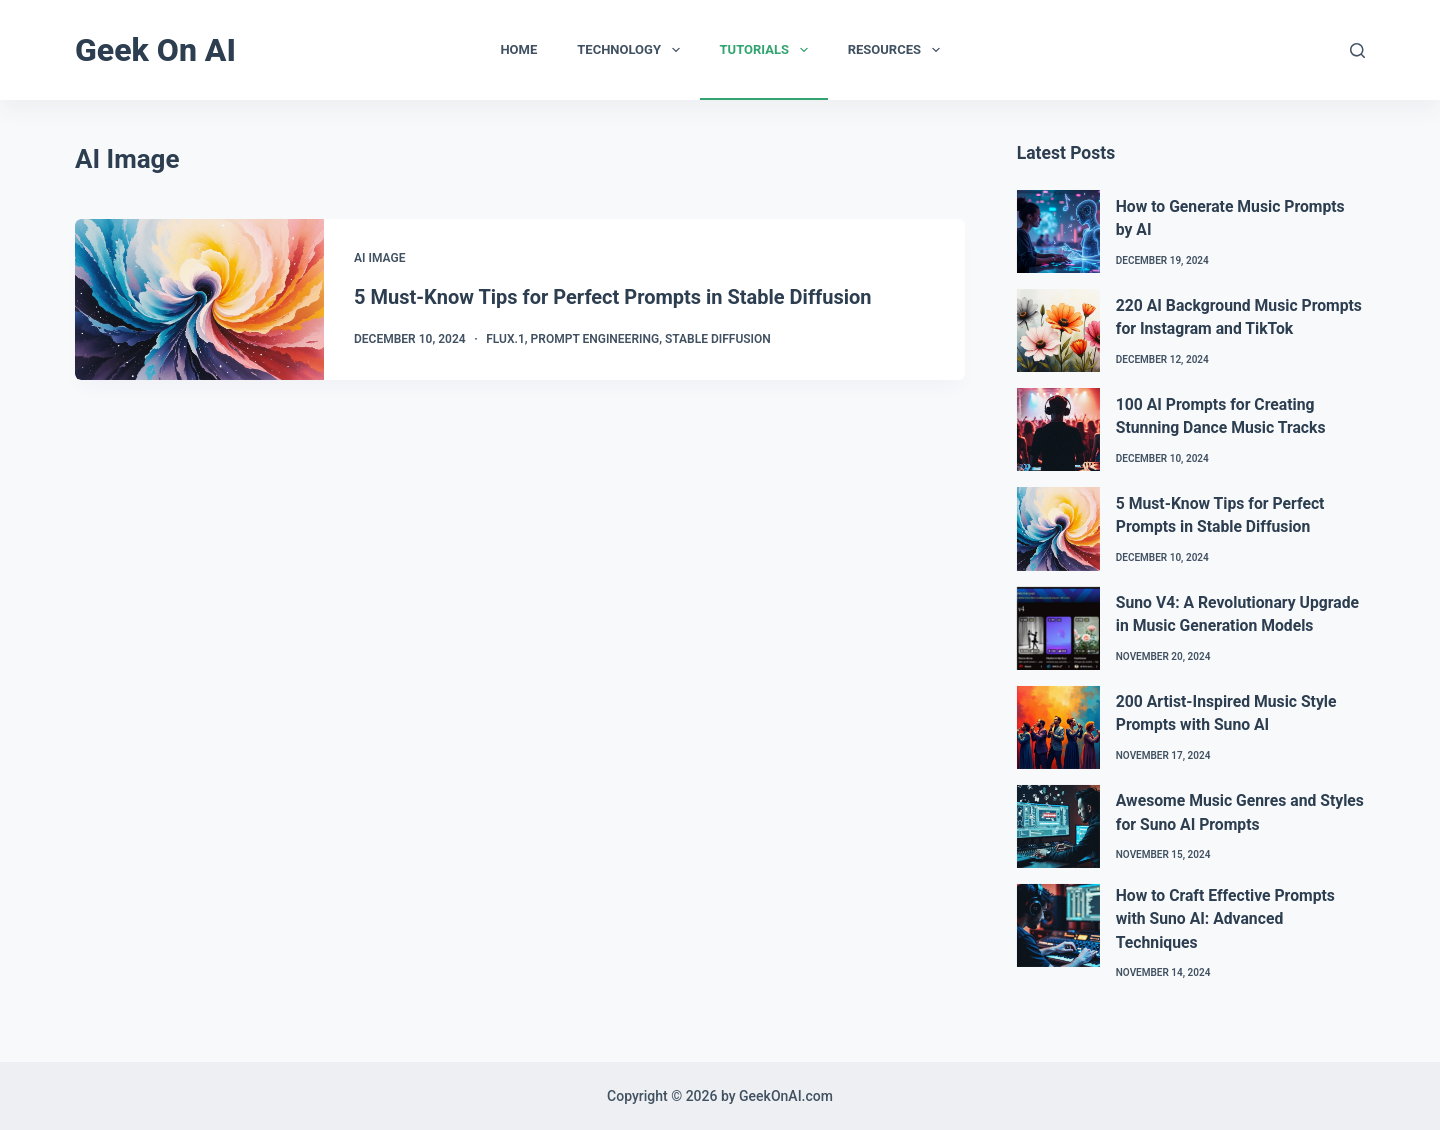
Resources (898, 50)
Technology (632, 50)
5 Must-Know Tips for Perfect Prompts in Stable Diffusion (612, 297)
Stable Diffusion (718, 339)
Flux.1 (505, 339)
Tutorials (768, 50)
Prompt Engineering (595, 339)
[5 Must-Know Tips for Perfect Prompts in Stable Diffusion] (199, 299)
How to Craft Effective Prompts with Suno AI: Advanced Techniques (1225, 919)
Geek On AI (155, 50)
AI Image (379, 258)
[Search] (1357, 50)
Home (518, 49)
